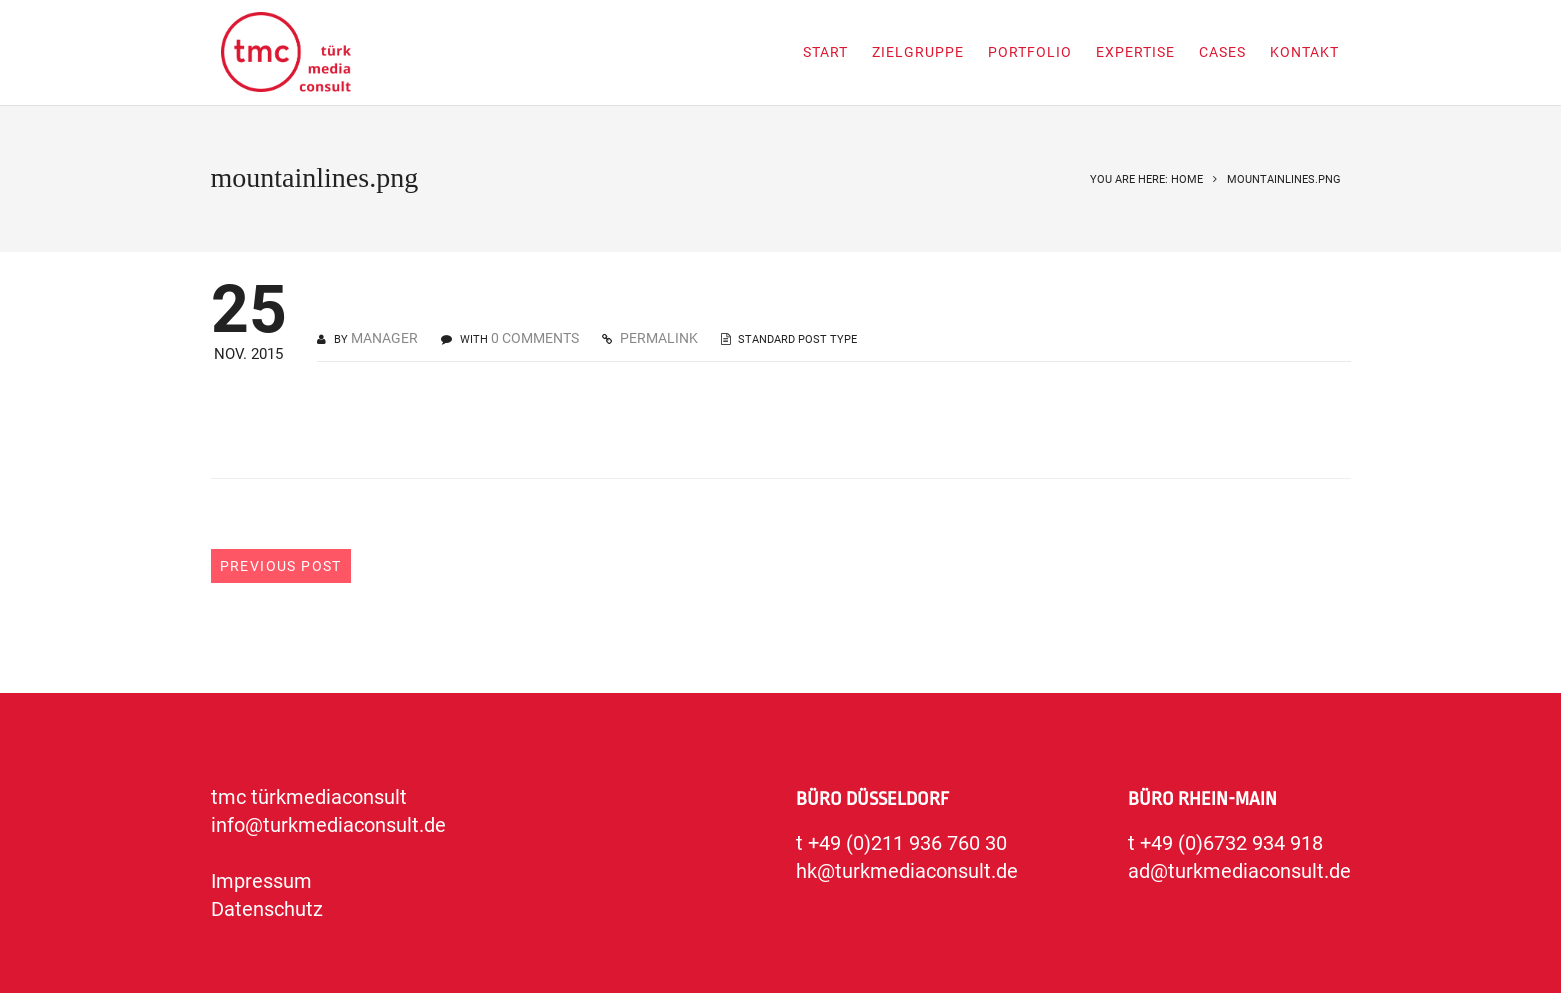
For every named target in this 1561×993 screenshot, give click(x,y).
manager (384, 338)
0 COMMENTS (535, 338)
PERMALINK (657, 338)
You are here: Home (1146, 179)
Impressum (261, 881)
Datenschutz (267, 909)
